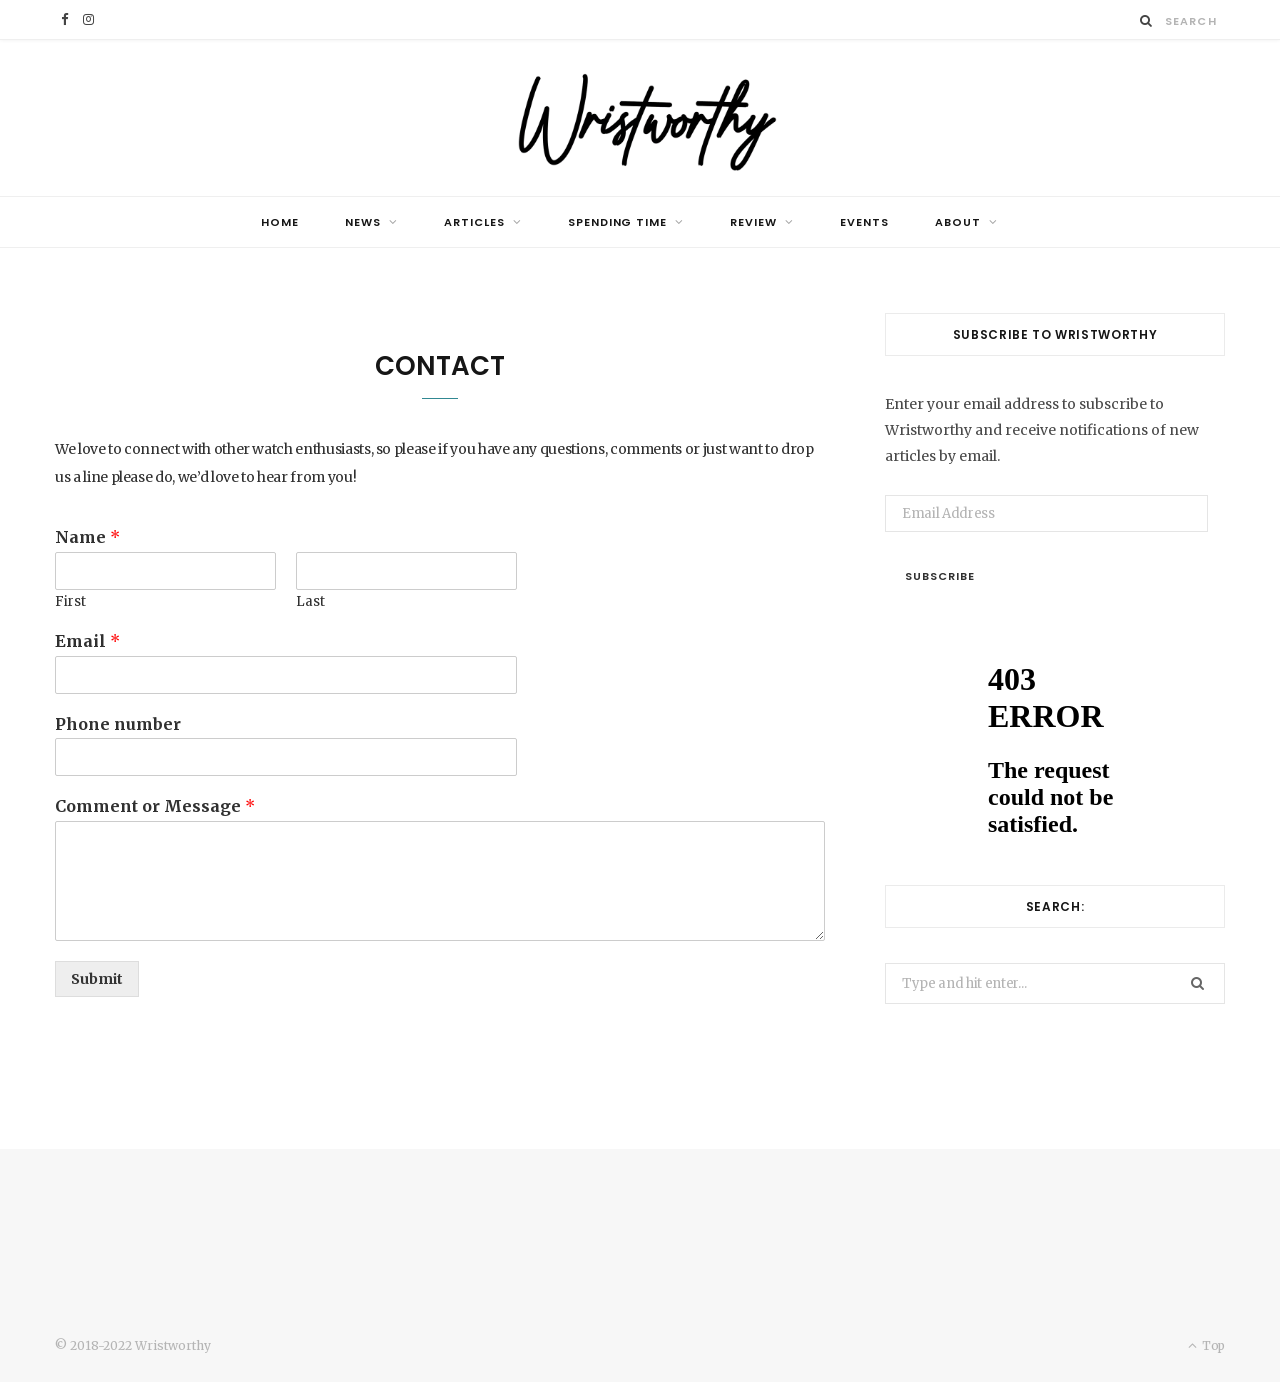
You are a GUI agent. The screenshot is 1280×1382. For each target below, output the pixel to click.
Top (1206, 1345)
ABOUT (958, 222)
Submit (97, 979)
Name (87, 537)
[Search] (1146, 20)
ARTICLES (474, 222)
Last (310, 602)
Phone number (118, 724)
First (70, 602)
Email (87, 641)
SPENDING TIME (618, 222)
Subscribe (940, 576)
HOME (280, 222)
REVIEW (753, 222)
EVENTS (864, 222)
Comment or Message (155, 806)
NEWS (363, 222)
